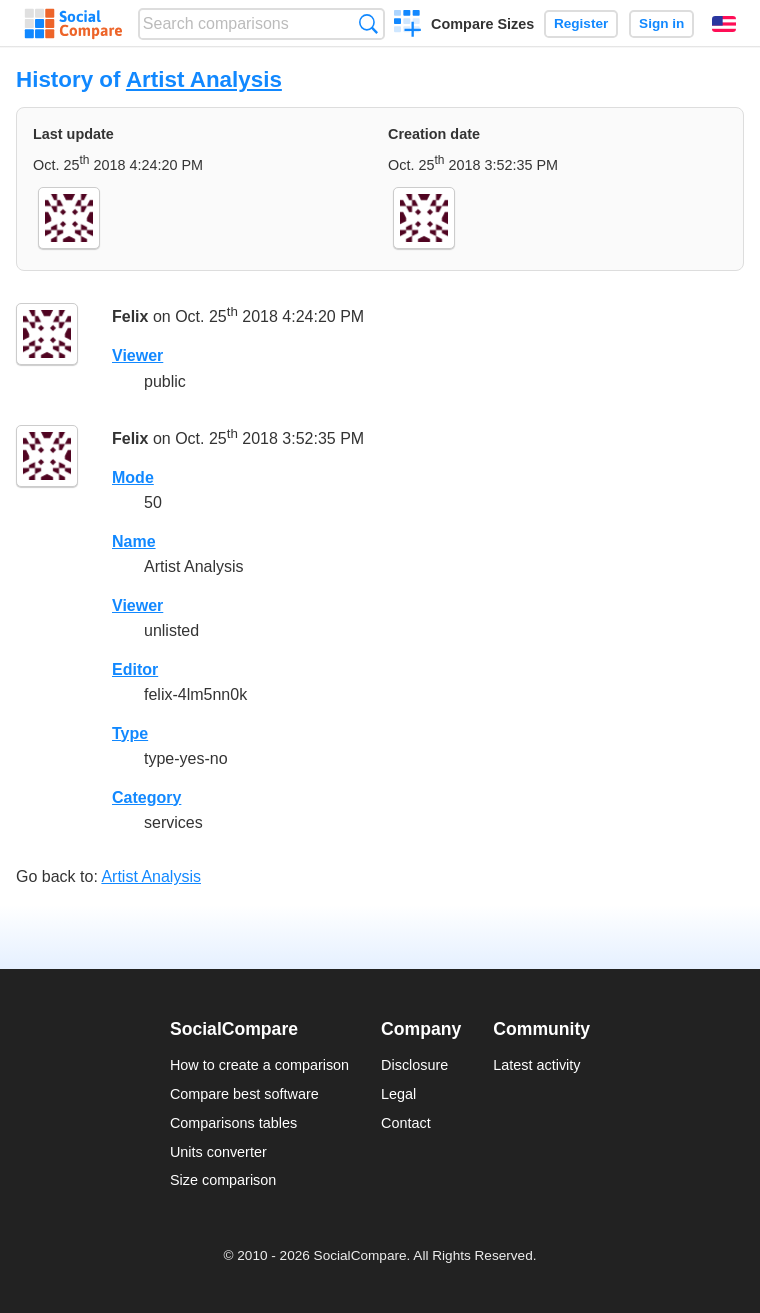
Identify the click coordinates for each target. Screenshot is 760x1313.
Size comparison (223, 1180)
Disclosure (414, 1065)
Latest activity (536, 1065)
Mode (133, 477)
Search (368, 23)
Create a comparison (407, 26)
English (724, 24)
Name (134, 541)
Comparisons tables (233, 1123)
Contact (406, 1123)
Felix (130, 317)
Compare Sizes (482, 24)
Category (146, 797)
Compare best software (244, 1094)
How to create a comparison (259, 1065)
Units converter (218, 1152)
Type (130, 733)
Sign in (661, 23)
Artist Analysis (204, 79)
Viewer (137, 355)
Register (581, 23)
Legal (398, 1094)
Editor (135, 669)
